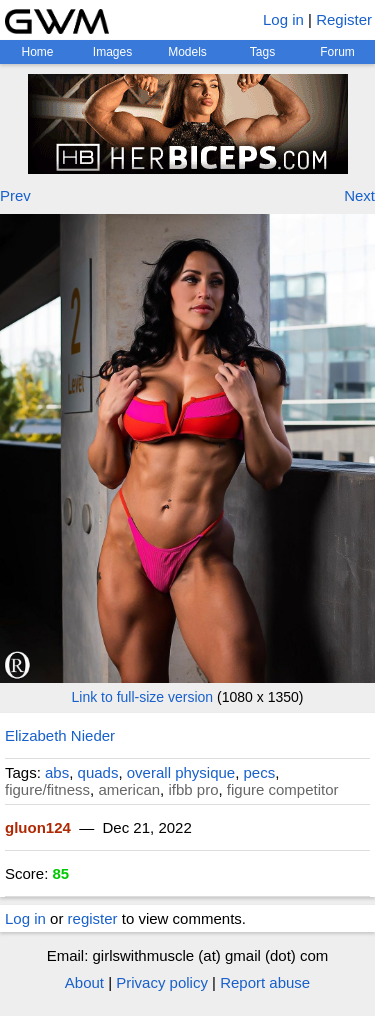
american (129, 789)
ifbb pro (193, 789)
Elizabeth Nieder (60, 735)
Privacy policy (162, 982)
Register (344, 19)
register (93, 918)
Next (359, 195)
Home (37, 52)
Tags (262, 52)
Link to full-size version (143, 697)
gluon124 (38, 827)
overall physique (181, 772)
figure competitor (283, 789)
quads (98, 772)
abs (57, 772)
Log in (283, 19)
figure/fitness (47, 789)
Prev (15, 195)
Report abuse (265, 982)
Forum (337, 52)
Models (187, 52)
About (84, 982)
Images (112, 52)
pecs (260, 772)
